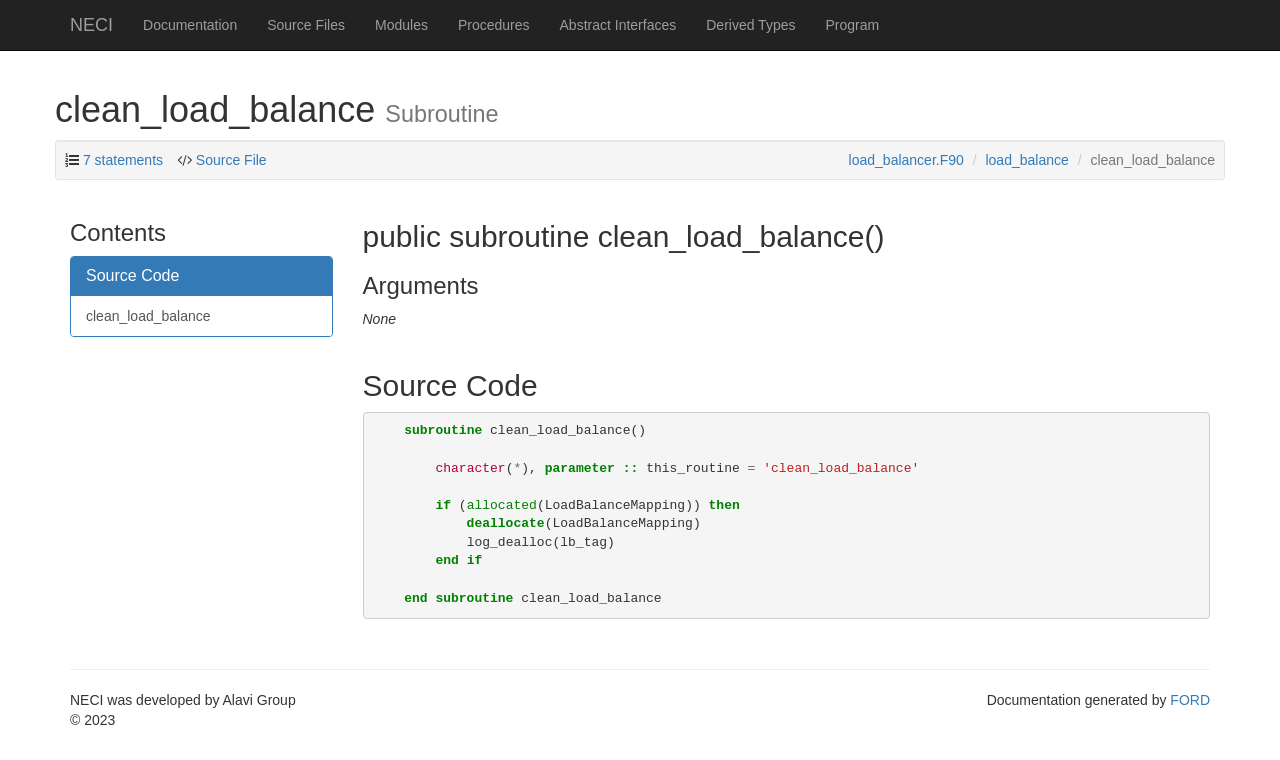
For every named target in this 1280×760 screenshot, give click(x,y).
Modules (401, 25)
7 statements (123, 160)
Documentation (190, 25)
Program (852, 25)
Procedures (494, 25)
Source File (231, 160)
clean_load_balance (148, 316)
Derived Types (750, 25)
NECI (91, 25)
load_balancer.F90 (906, 160)
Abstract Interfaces (618, 25)
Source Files (306, 25)
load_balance (1026, 160)
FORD (1190, 700)
